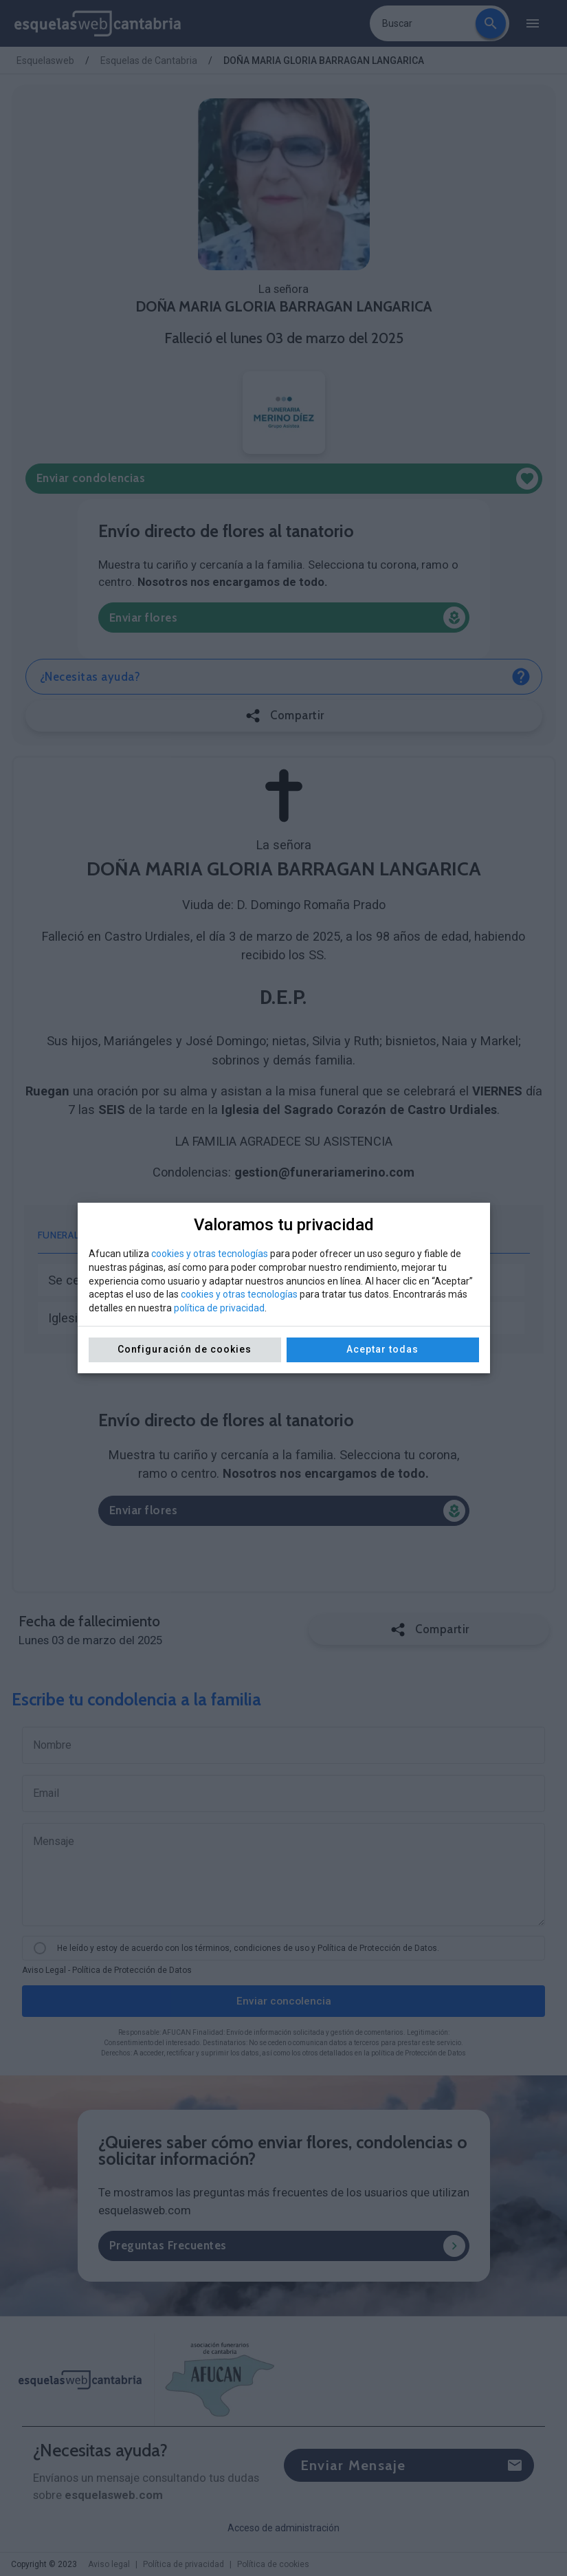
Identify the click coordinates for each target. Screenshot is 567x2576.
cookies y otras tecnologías (209, 1253)
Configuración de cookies (185, 1349)
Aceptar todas (382, 1349)
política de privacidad (219, 1307)
